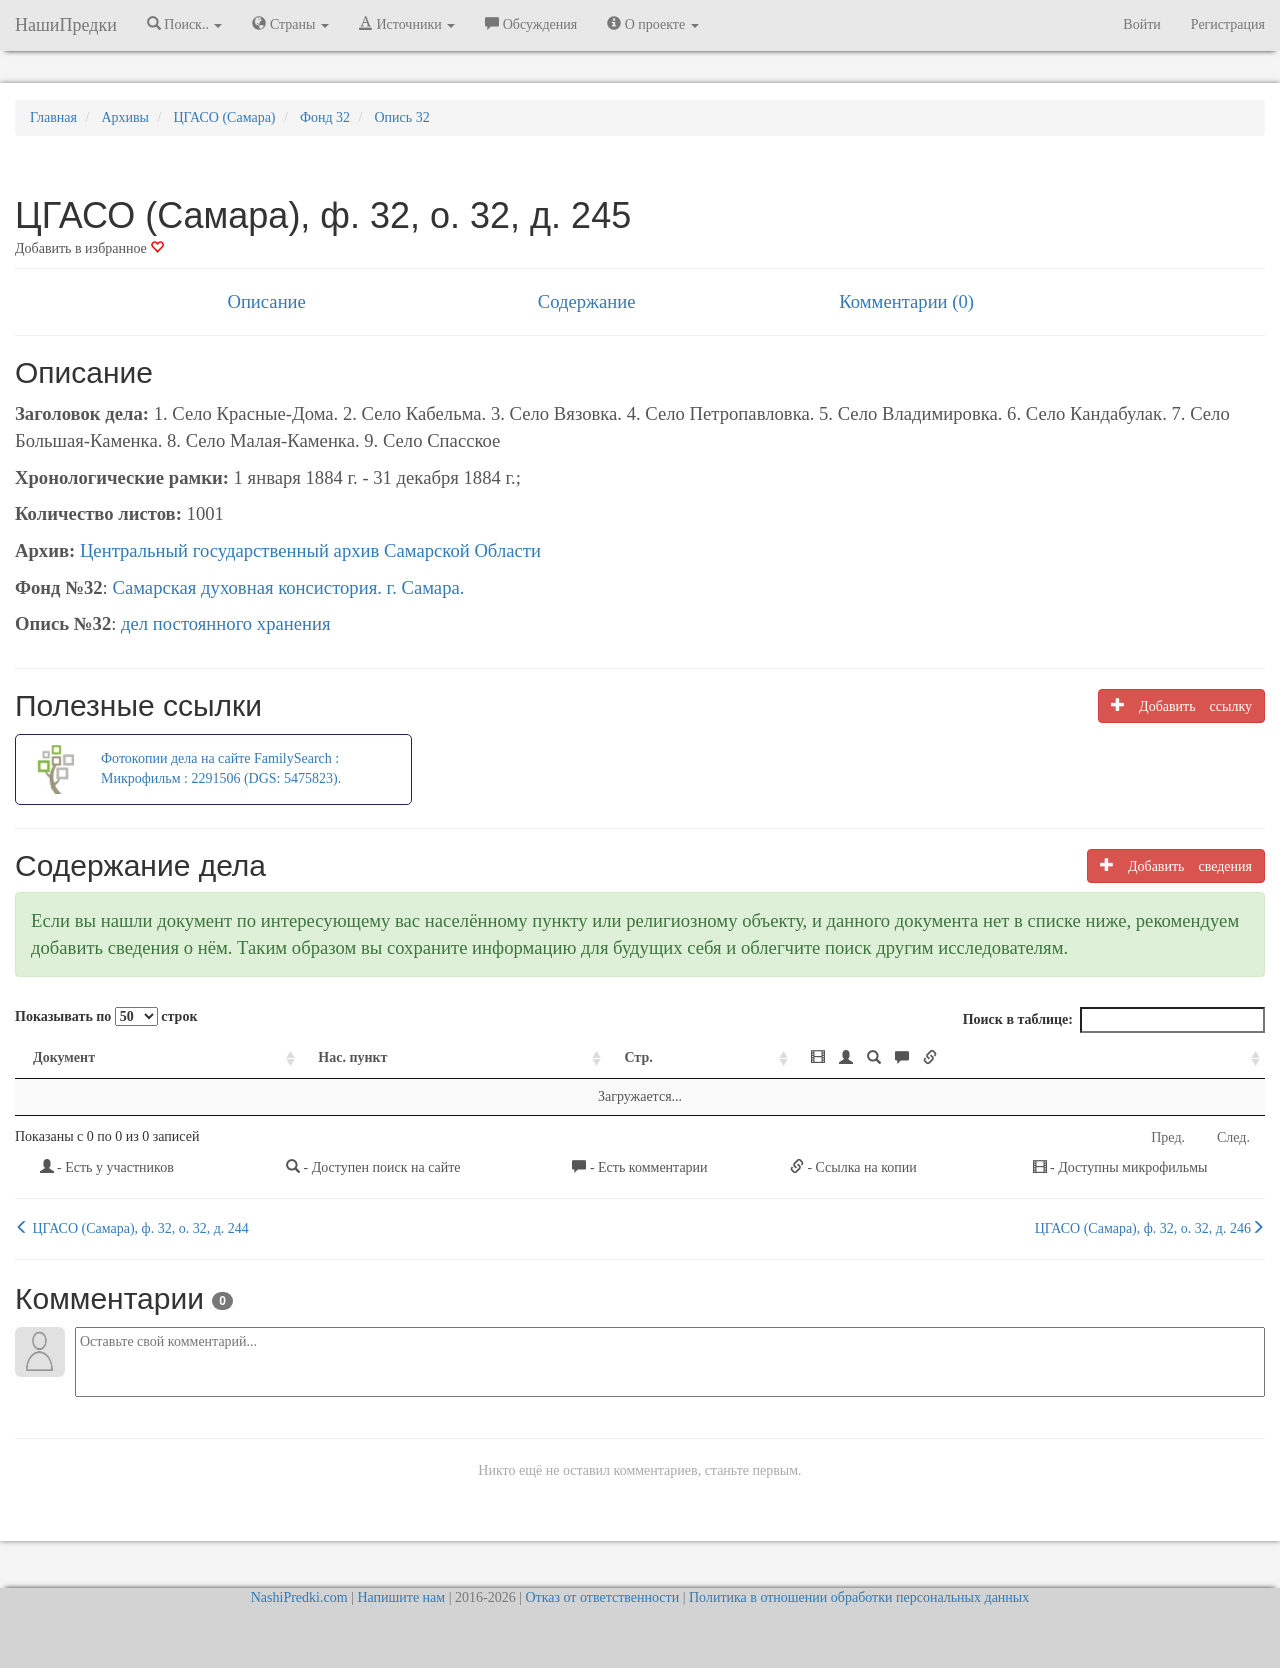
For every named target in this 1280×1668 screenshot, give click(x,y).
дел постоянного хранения (226, 623)
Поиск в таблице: (1114, 1020)
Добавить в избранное (89, 248)
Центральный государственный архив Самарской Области (310, 550)
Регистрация (1228, 24)
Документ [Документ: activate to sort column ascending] (64, 1057)
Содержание (587, 301)
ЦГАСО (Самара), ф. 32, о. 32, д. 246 (1150, 1228)
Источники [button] (407, 24)
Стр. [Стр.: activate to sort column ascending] (638, 1057)
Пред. (1168, 1137)
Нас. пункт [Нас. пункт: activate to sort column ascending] (352, 1057)
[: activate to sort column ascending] (1029, 1058)
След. (1233, 1137)
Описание (266, 301)
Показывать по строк (106, 1016)
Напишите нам (401, 1597)
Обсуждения (531, 24)
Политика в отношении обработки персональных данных (859, 1597)
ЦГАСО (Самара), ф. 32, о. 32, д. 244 (132, 1228)
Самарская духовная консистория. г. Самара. (288, 587)
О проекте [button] (652, 24)
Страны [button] (290, 24)
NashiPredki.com (299, 1597)
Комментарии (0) (906, 301)
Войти (1141, 24)
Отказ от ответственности (602, 1597)
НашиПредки (66, 25)
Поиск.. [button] (185, 24)
